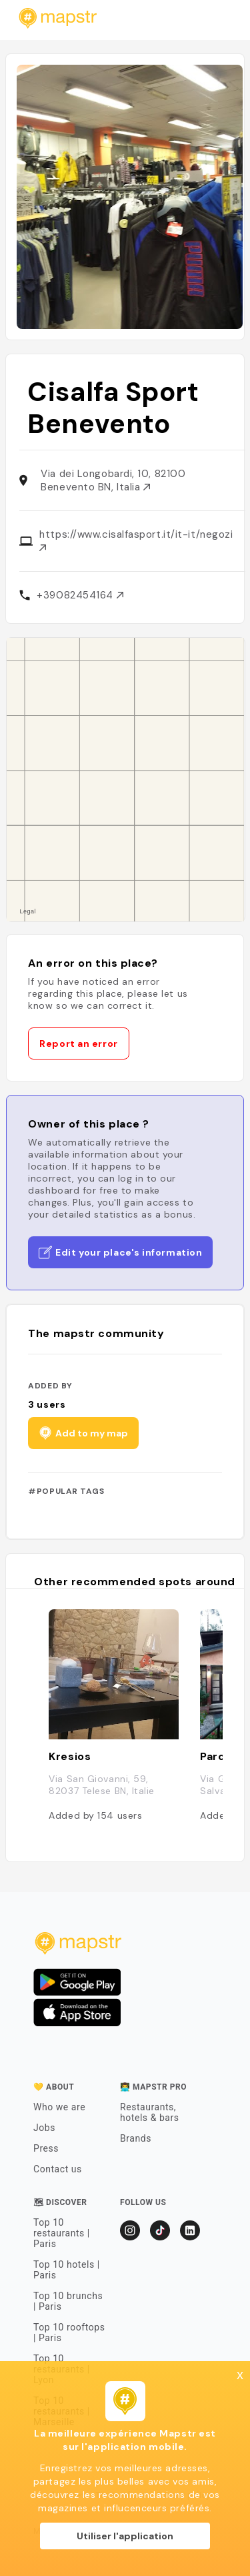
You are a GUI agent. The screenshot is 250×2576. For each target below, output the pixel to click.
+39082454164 (80, 595)
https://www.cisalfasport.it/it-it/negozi (136, 539)
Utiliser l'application (125, 2536)
